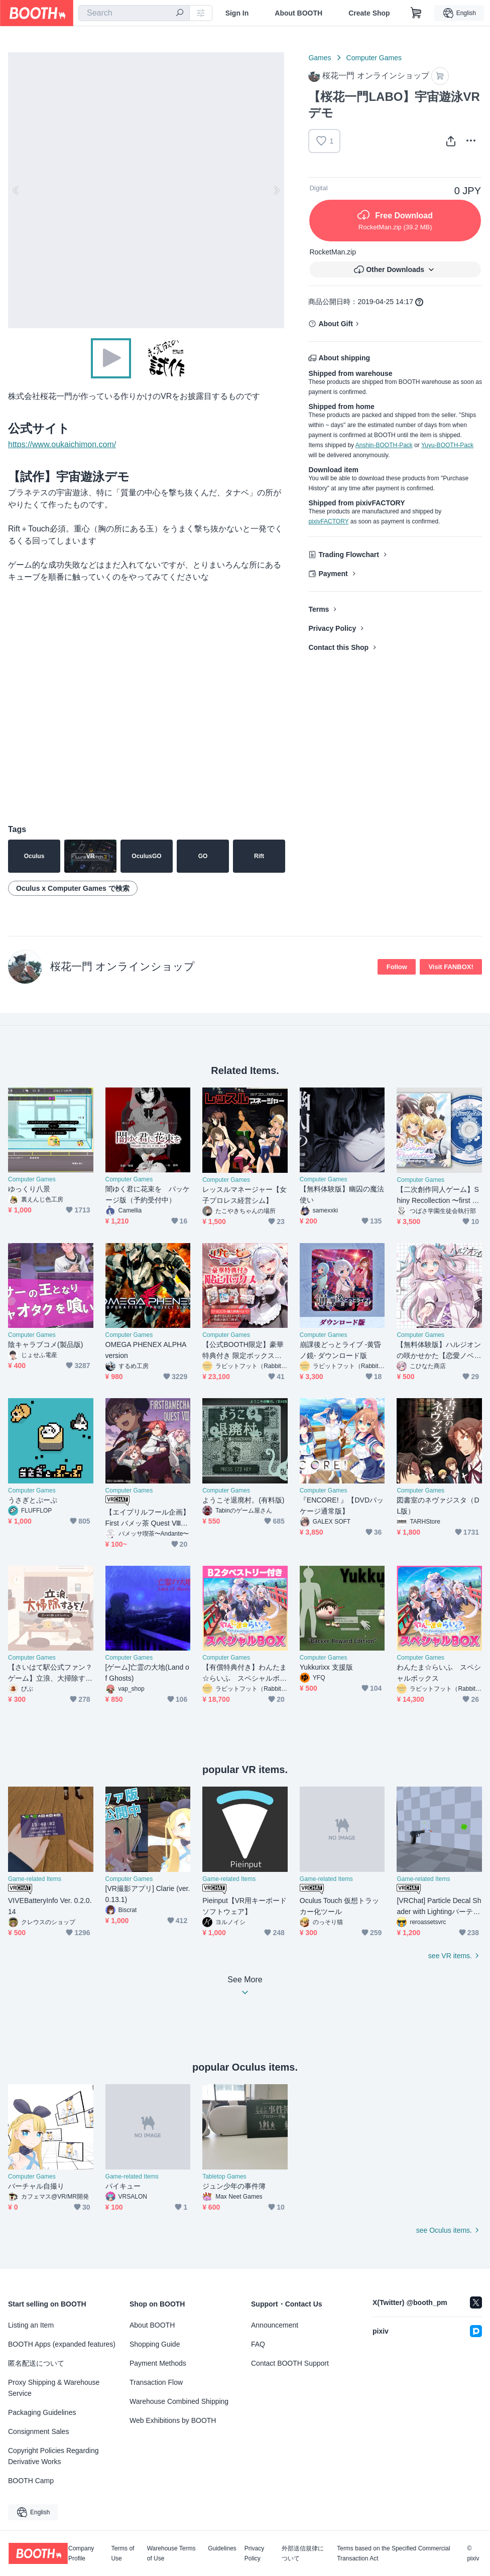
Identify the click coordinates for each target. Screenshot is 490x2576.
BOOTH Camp (31, 2481)
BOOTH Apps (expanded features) (61, 2344)
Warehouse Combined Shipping (179, 2401)
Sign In (237, 13)
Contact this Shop (338, 647)
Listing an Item (31, 2325)
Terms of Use (122, 2553)
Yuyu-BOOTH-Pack (447, 445)
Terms (318, 609)
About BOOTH (298, 13)
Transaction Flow (156, 2382)
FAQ (258, 2344)
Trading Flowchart (348, 555)
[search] (180, 14)
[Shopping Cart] (416, 13)
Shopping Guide (155, 2344)
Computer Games (374, 58)
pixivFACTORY (328, 521)
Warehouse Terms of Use (171, 2553)
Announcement (274, 2325)
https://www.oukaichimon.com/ (62, 444)
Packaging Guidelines (42, 2412)
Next (276, 190)
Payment (332, 574)
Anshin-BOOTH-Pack (384, 445)
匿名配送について (36, 2363)
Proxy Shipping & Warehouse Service (53, 2387)
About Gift (335, 324)
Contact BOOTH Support (290, 2363)
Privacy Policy (332, 628)
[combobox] (134, 13)
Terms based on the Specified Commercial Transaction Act (393, 2553)
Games (319, 58)
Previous (16, 190)
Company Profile (81, 2553)
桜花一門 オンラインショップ (122, 966)
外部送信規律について (303, 2553)
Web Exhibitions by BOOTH (173, 2420)
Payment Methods (158, 2363)
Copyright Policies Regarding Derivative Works (53, 2456)
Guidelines (222, 2548)
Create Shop (369, 13)
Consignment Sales (38, 2431)
